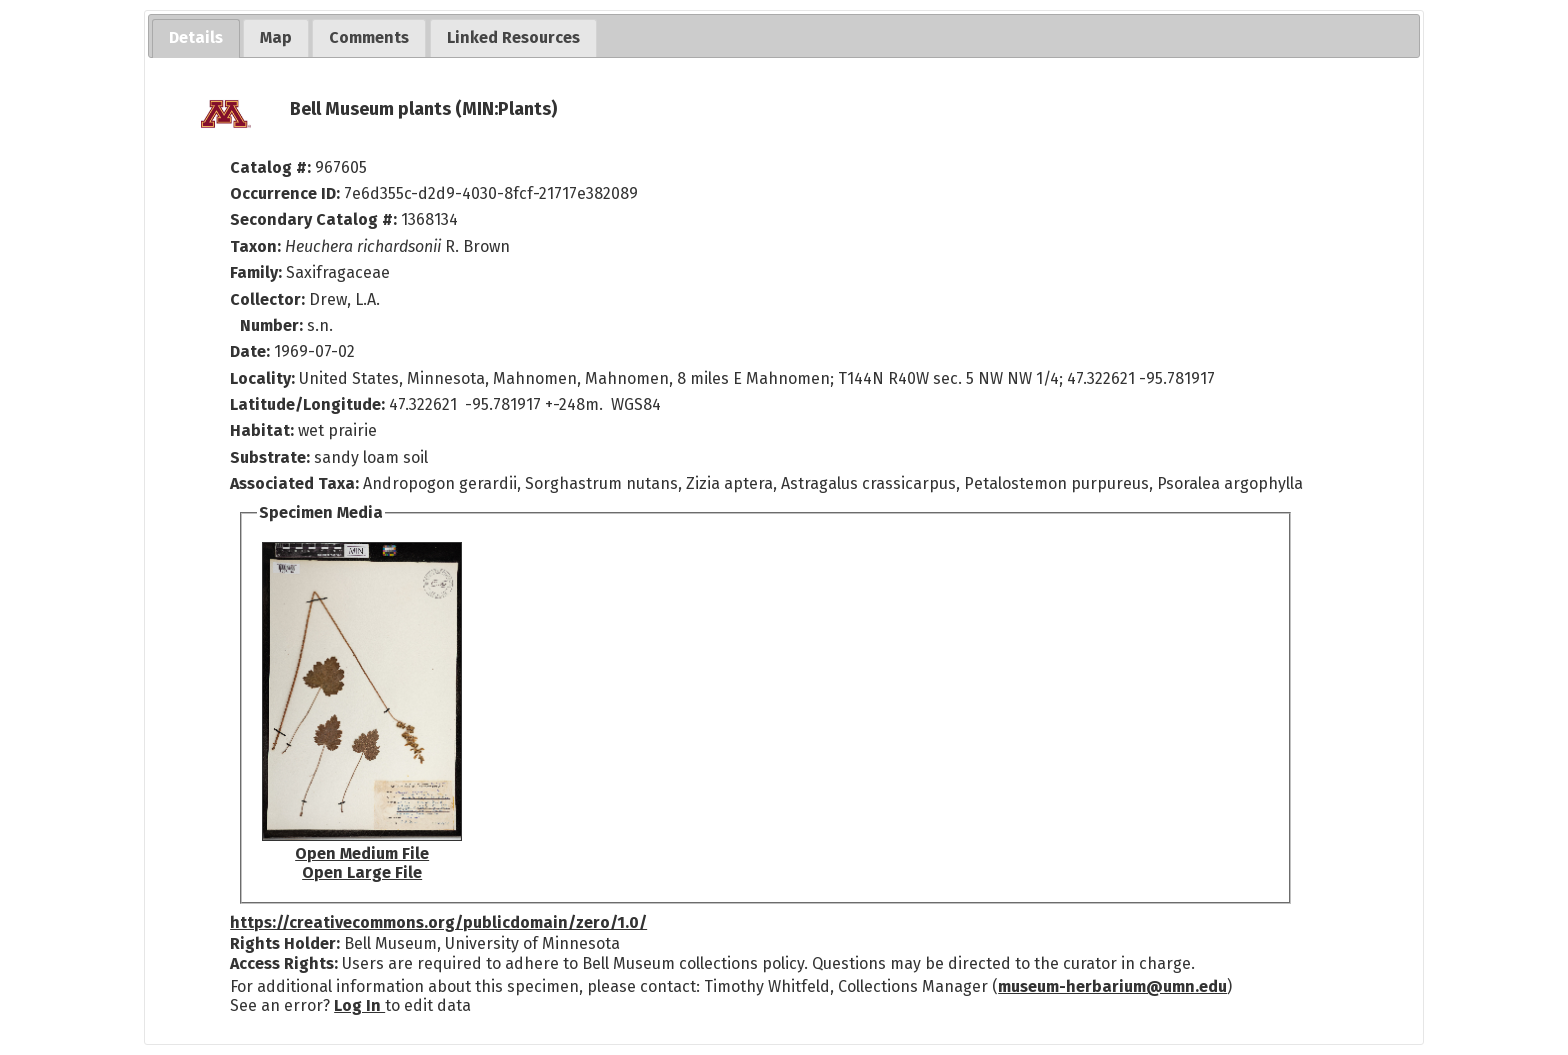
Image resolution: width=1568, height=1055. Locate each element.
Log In (359, 1005)
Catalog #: (272, 167)
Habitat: (264, 430)
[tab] (196, 38)
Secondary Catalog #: (313, 219)
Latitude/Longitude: (307, 404)
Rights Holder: (285, 943)
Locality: (262, 378)
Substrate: (272, 457)
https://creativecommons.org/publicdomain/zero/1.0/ (438, 922)
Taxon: (255, 246)
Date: (250, 351)
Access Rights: (284, 963)
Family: (256, 272)
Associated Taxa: (296, 483)
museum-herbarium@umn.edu (1112, 986)
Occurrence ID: (287, 193)
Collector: (269, 299)
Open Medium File (362, 853)
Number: (273, 325)
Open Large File (362, 872)
